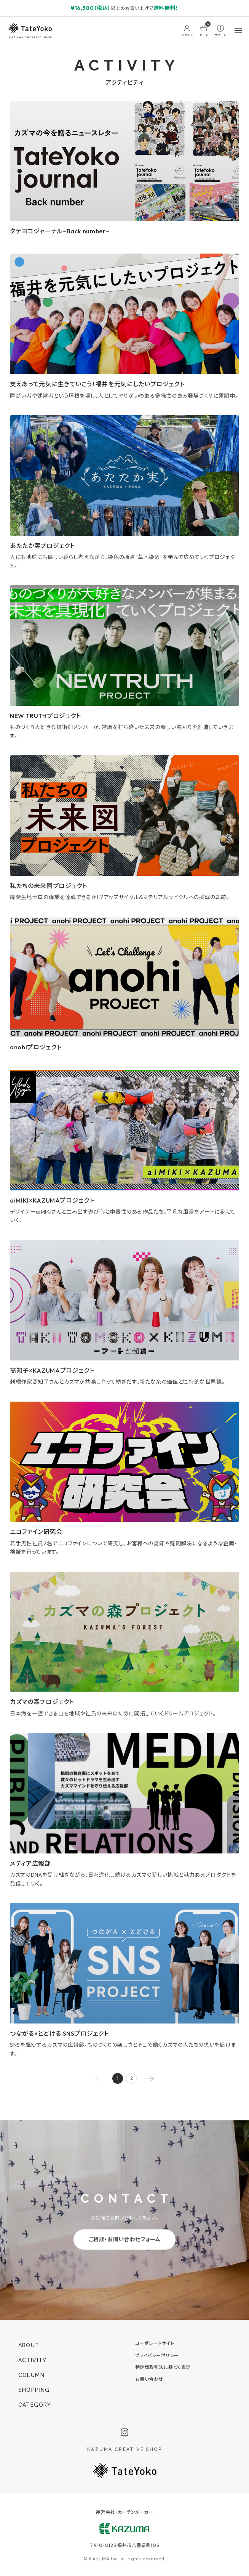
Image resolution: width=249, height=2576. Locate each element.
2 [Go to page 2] (131, 2078)
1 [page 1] (117, 2078)
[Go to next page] (151, 2078)
